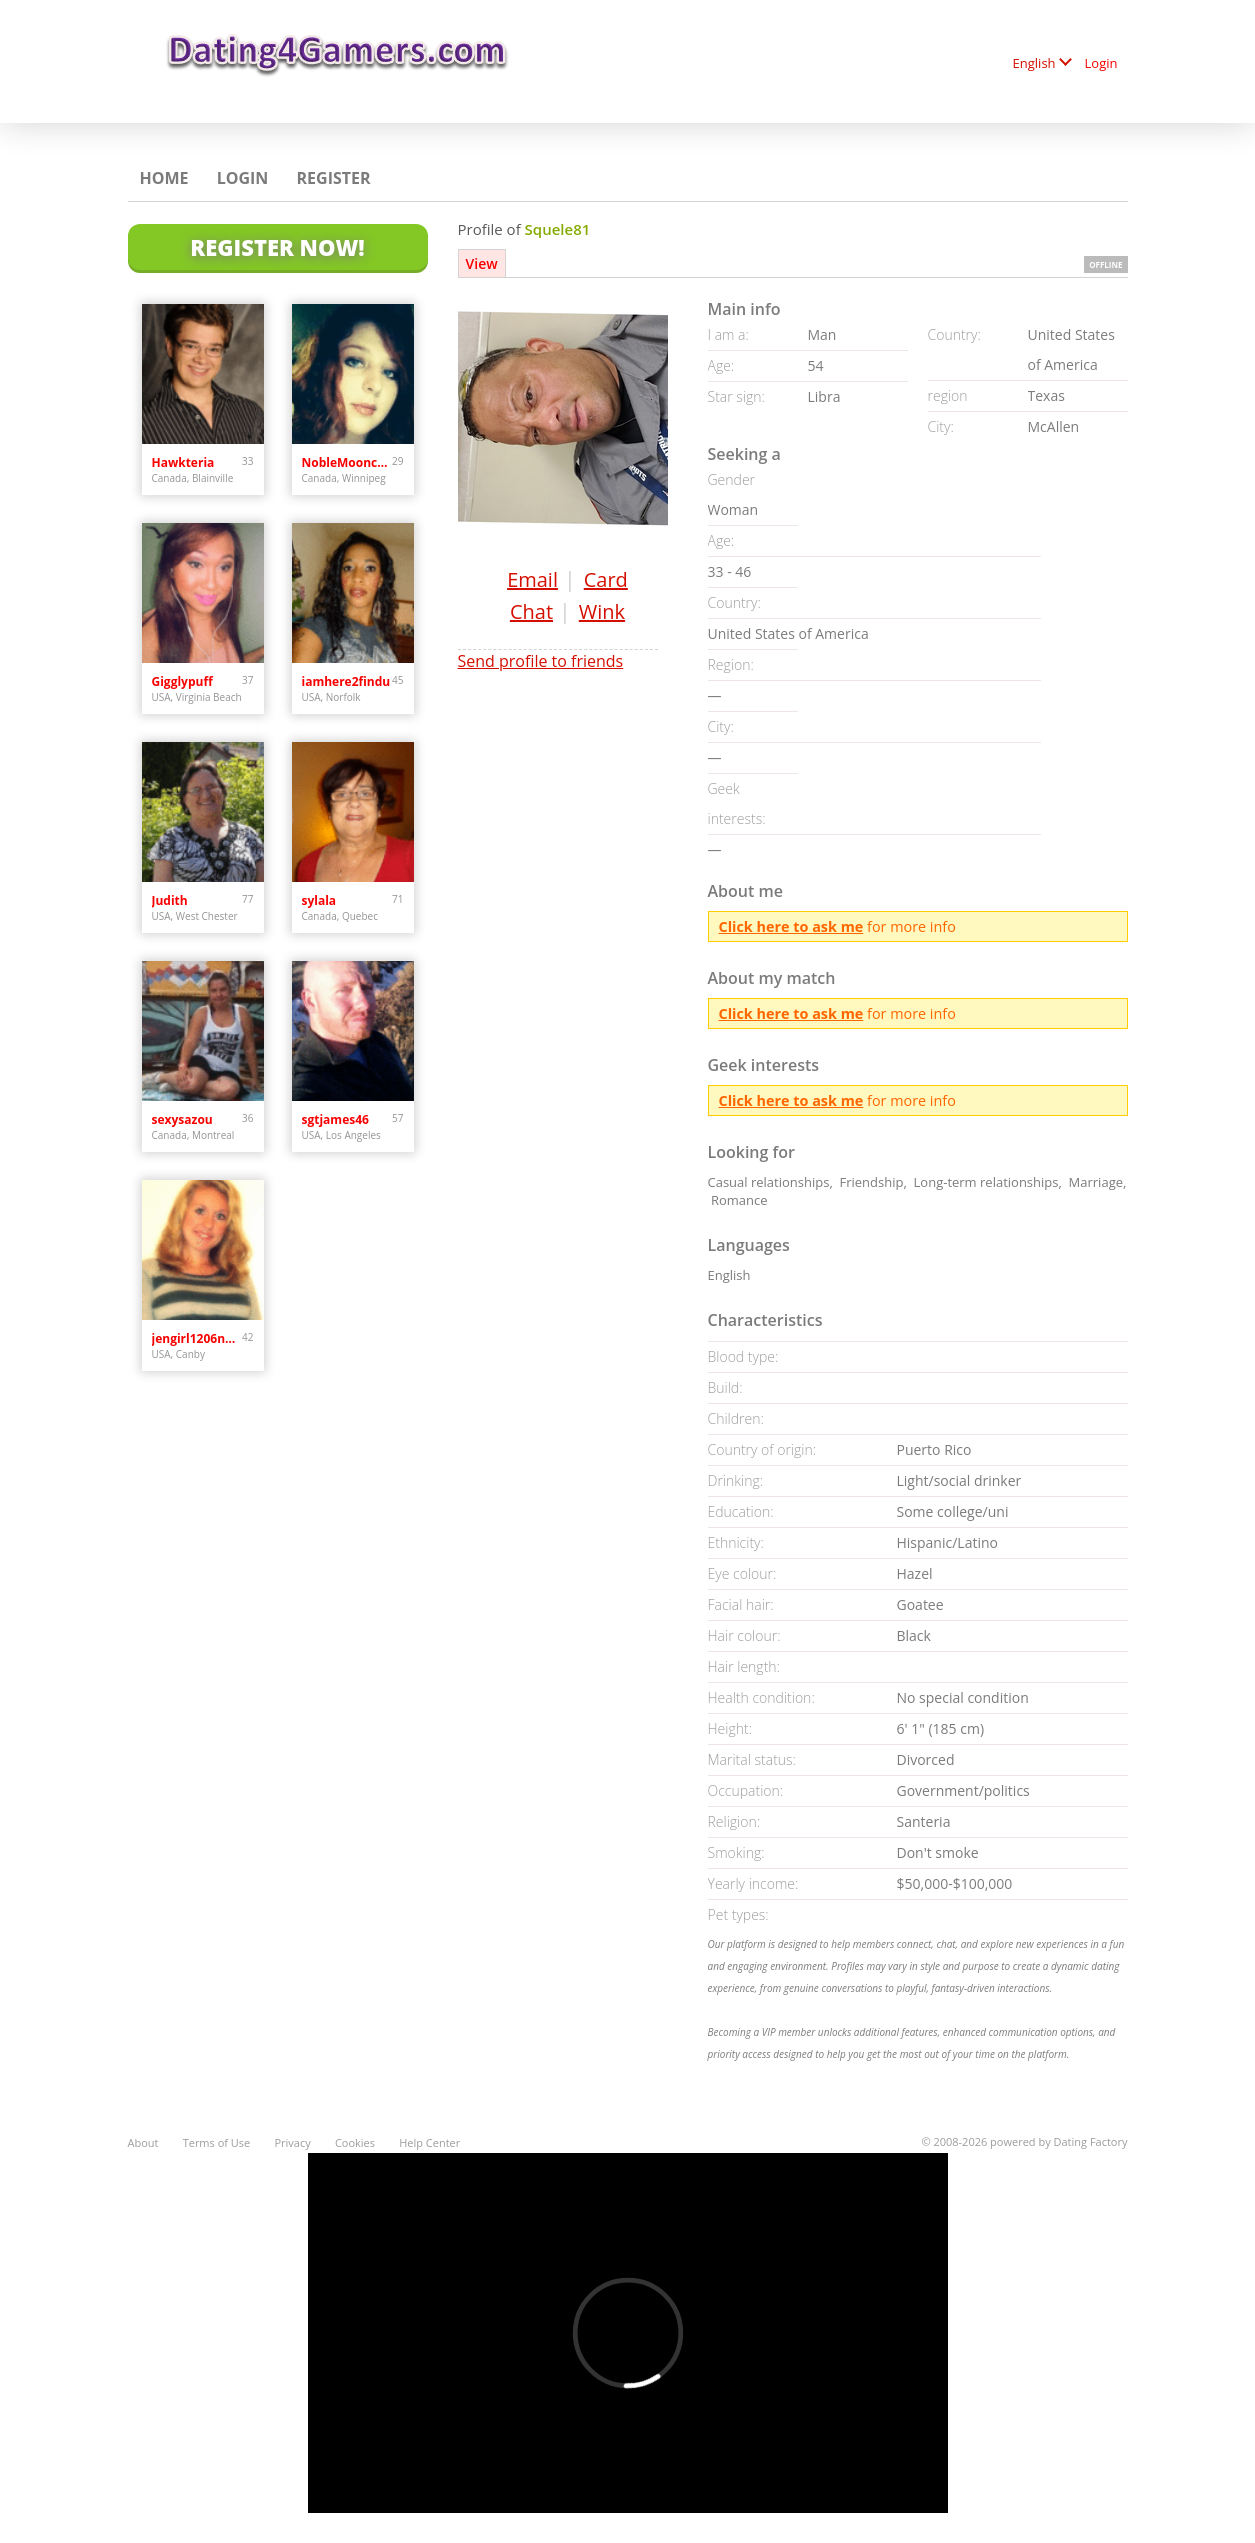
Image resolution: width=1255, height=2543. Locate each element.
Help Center (429, 2142)
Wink (602, 611)
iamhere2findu (346, 681)
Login (1101, 63)
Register (334, 178)
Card (606, 579)
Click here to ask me (791, 926)
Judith (170, 900)
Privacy (292, 2142)
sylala (319, 900)
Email (532, 579)
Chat (531, 611)
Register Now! (277, 247)
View (482, 263)
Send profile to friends (541, 661)
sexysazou (182, 1119)
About (143, 2142)
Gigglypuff (182, 681)
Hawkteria (183, 462)
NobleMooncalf (347, 462)
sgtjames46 (335, 1119)
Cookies (355, 2142)
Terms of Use (217, 2142)
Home (164, 178)
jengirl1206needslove (197, 1338)
